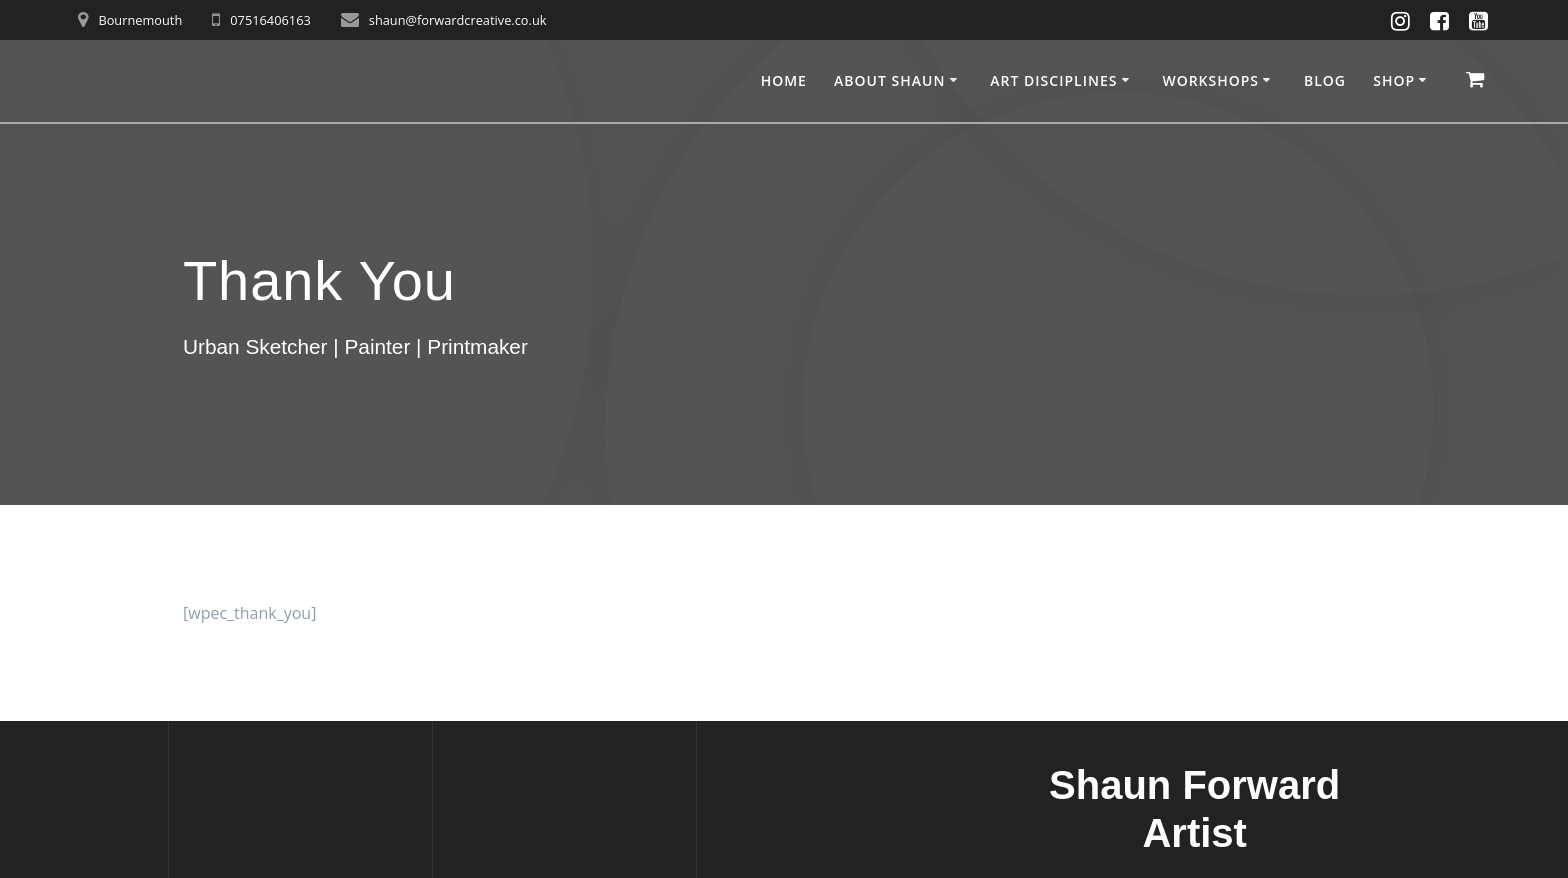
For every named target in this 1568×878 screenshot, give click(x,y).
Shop (1394, 80)
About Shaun (889, 80)
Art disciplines (1053, 80)
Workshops (1210, 80)
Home (784, 80)
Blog (1325, 80)
